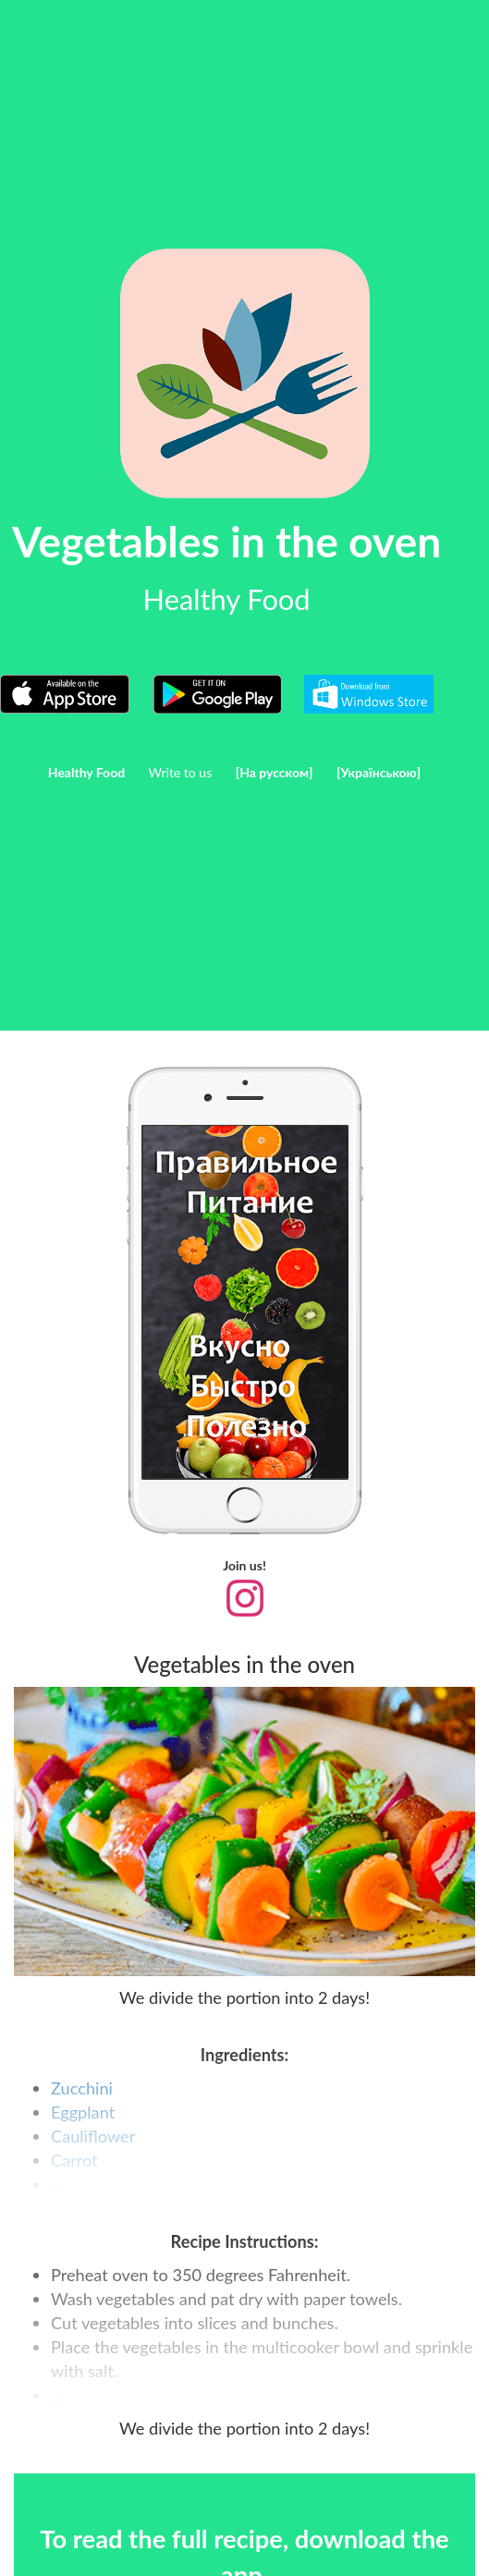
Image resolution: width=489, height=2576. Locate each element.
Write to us (181, 772)
